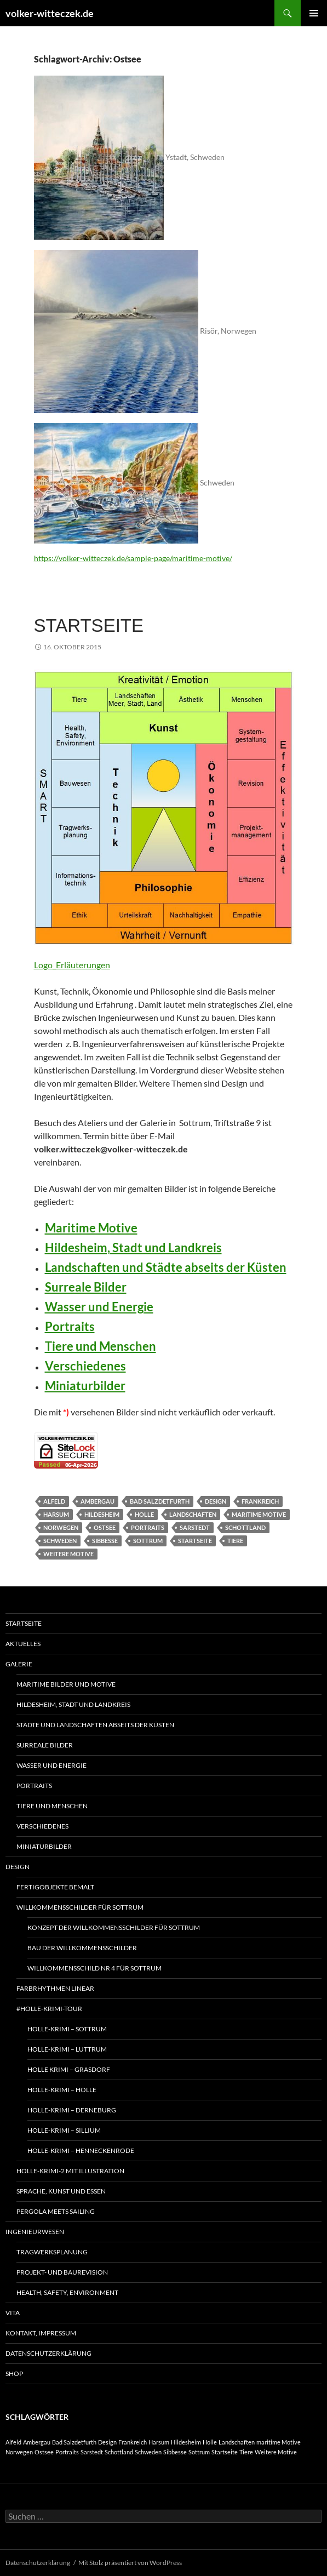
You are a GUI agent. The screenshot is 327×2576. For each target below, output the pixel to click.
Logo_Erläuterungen (72, 964)
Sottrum (148, 1540)
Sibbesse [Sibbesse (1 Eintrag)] (175, 2451)
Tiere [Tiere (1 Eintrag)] (246, 2451)
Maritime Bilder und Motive (66, 1684)
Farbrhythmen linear (55, 1988)
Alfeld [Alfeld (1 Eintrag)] (13, 2442)
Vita (12, 2313)
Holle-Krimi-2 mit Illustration (70, 2171)
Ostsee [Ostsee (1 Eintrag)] (44, 2451)
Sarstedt (195, 1527)
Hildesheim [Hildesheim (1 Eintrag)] (186, 2442)
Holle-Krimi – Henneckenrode (80, 2150)
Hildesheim (101, 1514)
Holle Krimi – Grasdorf (68, 2069)
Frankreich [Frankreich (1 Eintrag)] (132, 2442)
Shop (14, 2373)
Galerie (18, 1664)
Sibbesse (105, 1540)
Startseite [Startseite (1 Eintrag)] (224, 2451)
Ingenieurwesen (34, 2231)
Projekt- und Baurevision (62, 2272)
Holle (144, 1514)
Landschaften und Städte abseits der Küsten (165, 1267)
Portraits (70, 1326)
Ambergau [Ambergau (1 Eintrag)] (36, 2442)
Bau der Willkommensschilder (82, 1948)
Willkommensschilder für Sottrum (80, 1907)
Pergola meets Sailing (55, 2211)
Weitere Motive (68, 1553)
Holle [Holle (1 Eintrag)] (210, 2442)
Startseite (89, 625)
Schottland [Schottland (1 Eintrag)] (119, 2451)
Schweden (60, 1540)
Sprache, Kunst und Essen (61, 2191)
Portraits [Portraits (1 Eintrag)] (67, 2451)
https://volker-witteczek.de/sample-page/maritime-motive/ (133, 558)
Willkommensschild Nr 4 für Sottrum (94, 1968)
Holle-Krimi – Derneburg (71, 2110)
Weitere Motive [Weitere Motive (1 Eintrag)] (276, 2451)
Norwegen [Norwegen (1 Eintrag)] (19, 2451)
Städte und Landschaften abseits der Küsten (95, 1725)
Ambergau (97, 1501)
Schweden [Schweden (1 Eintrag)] (148, 2451)
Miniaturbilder (85, 1385)
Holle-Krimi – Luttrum (67, 2049)
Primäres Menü (314, 13)
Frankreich (260, 1501)
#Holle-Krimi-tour (49, 2008)
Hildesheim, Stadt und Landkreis (133, 1247)
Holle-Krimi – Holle (61, 2090)
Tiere (235, 1540)
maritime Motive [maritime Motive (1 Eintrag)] (278, 2442)
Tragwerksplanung (52, 2252)
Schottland (245, 1527)
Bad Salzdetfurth (160, 1501)
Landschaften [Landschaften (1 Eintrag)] (237, 2442)
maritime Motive (259, 1514)
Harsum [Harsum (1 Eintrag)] (158, 2442)
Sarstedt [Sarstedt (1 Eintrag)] (92, 2451)
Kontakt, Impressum (40, 2333)
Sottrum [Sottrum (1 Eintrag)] (199, 2451)
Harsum (56, 1514)
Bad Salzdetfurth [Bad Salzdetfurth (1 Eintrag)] (74, 2442)
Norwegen (60, 1527)
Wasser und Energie (99, 1306)
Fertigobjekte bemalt (55, 1887)
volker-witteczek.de (49, 13)
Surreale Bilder (86, 1287)
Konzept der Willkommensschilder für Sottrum (113, 1927)
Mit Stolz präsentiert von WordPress (130, 2562)
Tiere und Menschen (100, 1346)
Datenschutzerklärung (48, 2353)
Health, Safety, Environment (67, 2292)
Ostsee (105, 1527)
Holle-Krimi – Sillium (64, 2130)
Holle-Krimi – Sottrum (67, 2029)
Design (215, 1501)
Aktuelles (23, 1644)
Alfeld (54, 1501)
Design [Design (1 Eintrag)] (107, 2442)
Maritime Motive (91, 1227)
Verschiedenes (85, 1365)
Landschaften (192, 1514)
